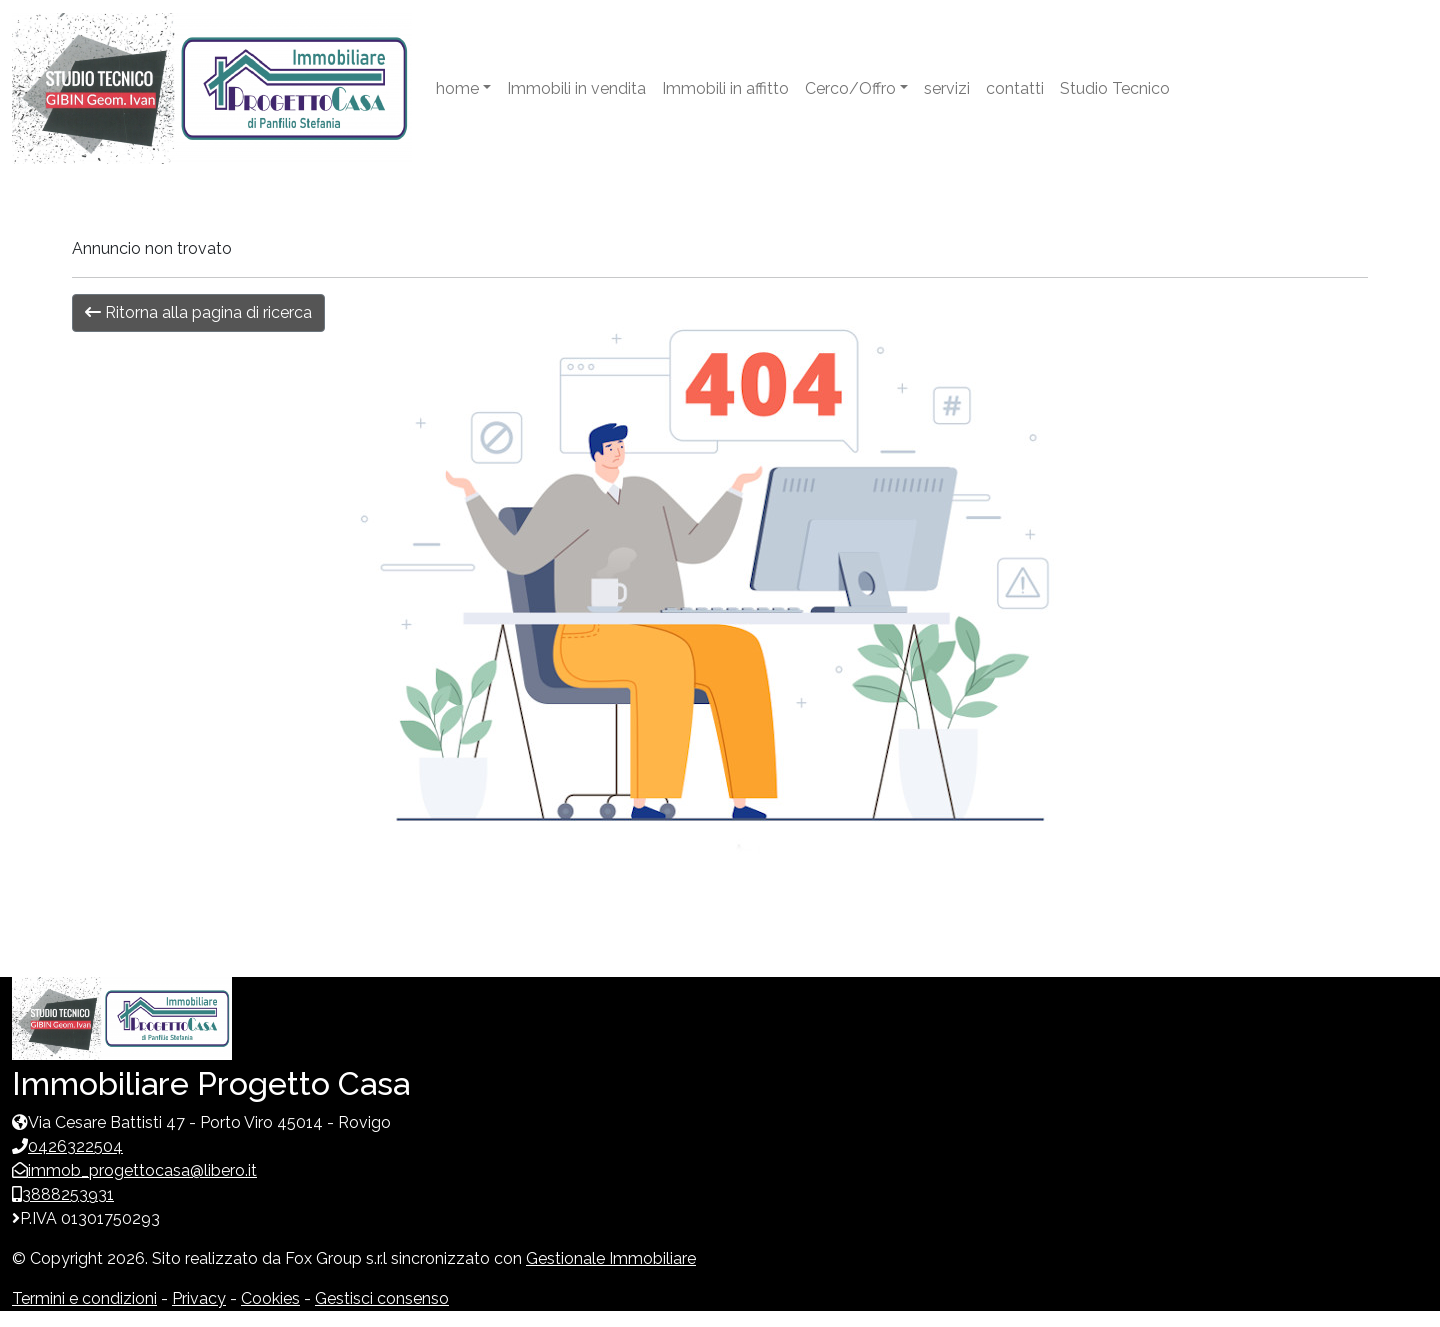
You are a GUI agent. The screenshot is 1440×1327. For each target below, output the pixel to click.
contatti (1015, 88)
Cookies (270, 1298)
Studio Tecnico (1115, 88)
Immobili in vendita (576, 88)
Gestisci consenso (382, 1298)
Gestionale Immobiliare (611, 1258)
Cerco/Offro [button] (850, 88)
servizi (947, 88)
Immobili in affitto (725, 88)
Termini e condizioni (84, 1298)
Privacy (199, 1298)
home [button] (457, 88)
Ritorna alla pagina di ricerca (198, 312)
